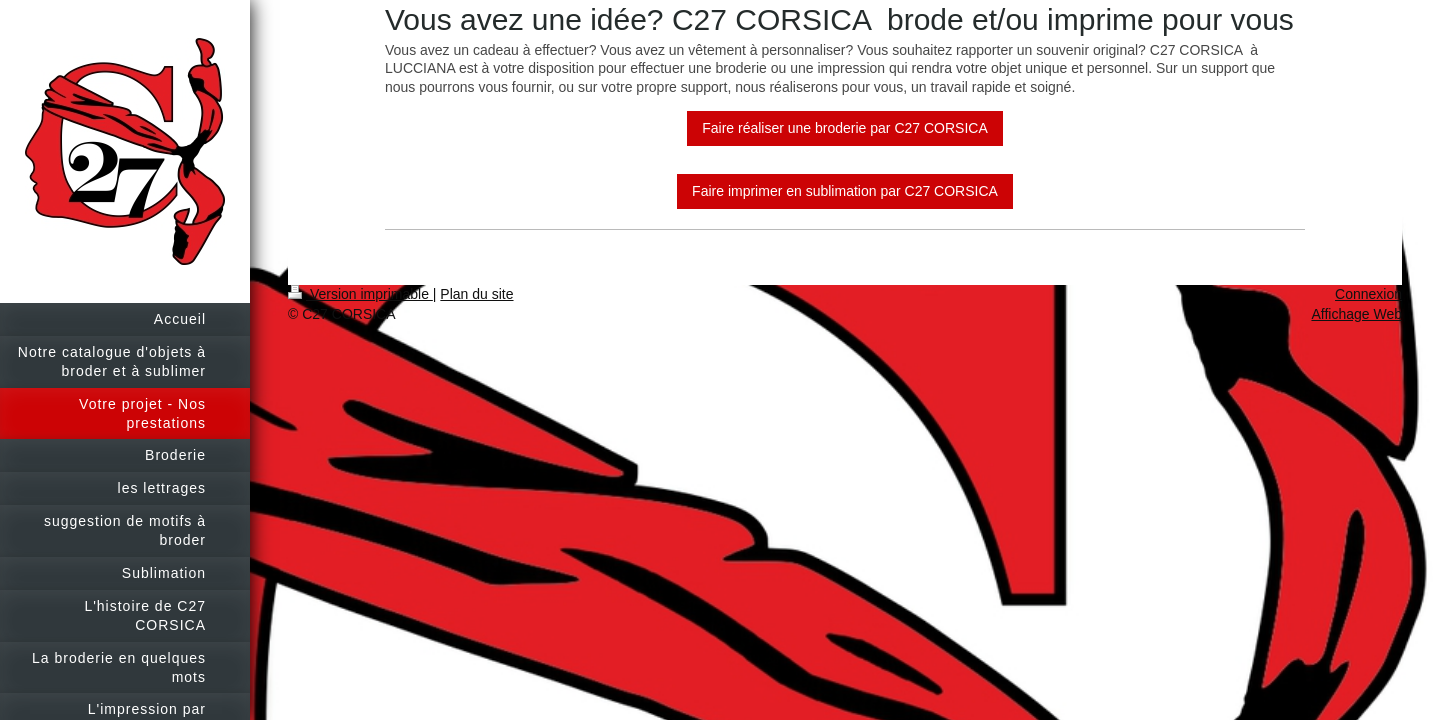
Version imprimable (360, 294)
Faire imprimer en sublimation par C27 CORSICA (845, 191)
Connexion (1368, 294)
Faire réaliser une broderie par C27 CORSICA (845, 128)
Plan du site (476, 294)
